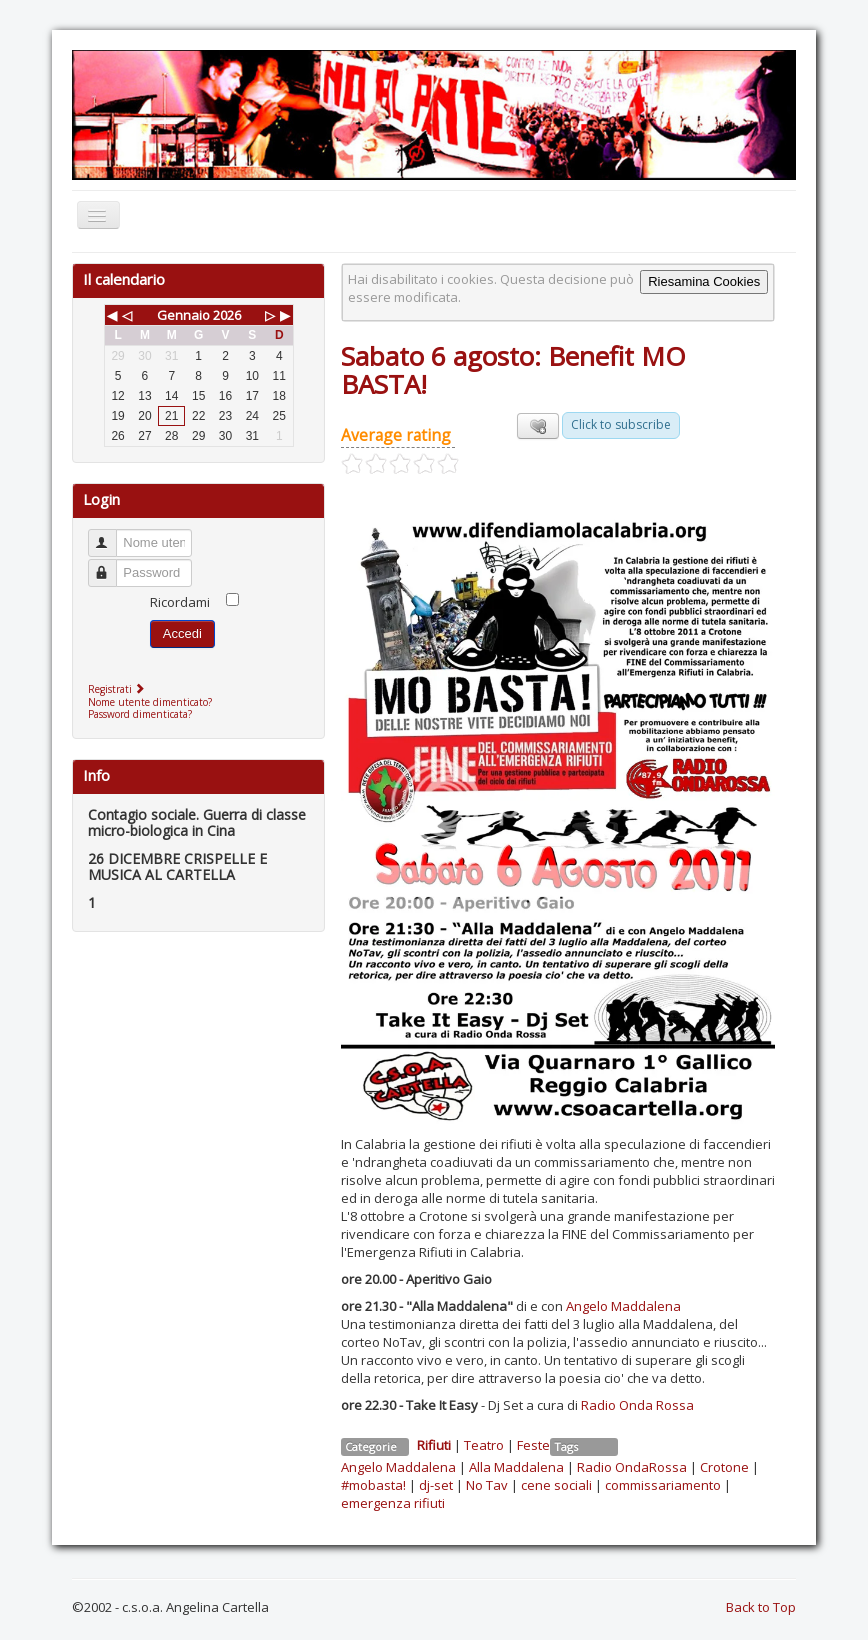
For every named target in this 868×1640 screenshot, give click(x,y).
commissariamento (663, 1485)
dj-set (436, 1485)
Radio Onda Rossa (637, 1405)
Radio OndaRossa (632, 1467)
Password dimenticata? (140, 714)
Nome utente (111, 534)
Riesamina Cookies (704, 281)
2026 (227, 315)
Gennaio (183, 315)
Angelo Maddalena (623, 1306)
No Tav (487, 1485)
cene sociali (556, 1485)
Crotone (724, 1467)
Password (111, 564)
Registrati (118, 689)
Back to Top (761, 1607)
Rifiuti (434, 1445)
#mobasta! (373, 1485)
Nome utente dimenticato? (150, 702)
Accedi (182, 633)
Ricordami (180, 602)
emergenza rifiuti (393, 1503)
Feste (533, 1445)
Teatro (484, 1445)
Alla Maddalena (516, 1467)
